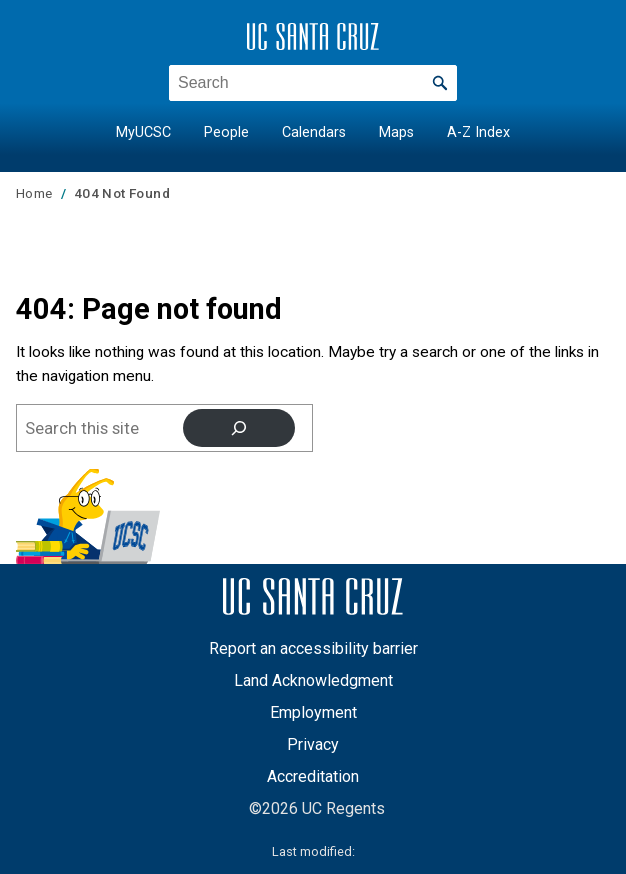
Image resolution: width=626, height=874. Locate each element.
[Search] (239, 428)
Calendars (314, 132)
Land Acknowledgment (313, 680)
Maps (396, 132)
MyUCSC (143, 132)
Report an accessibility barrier (313, 648)
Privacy (313, 744)
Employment (313, 712)
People (226, 132)
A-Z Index (478, 132)
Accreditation (313, 776)
